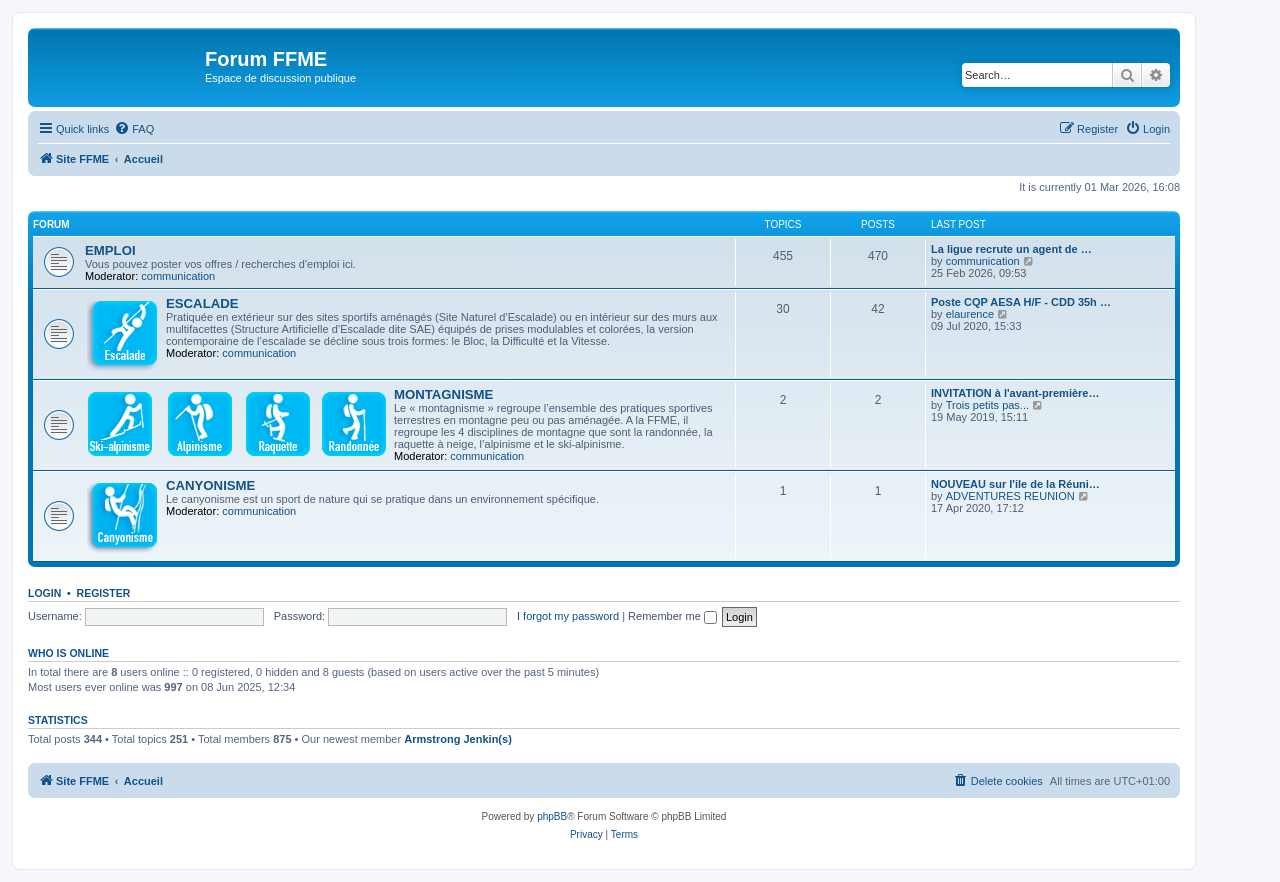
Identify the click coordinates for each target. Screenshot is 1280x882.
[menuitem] (134, 129)
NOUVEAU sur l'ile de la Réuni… (1015, 484)
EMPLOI (110, 250)
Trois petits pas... (987, 405)
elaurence (970, 314)
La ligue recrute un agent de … (1011, 249)
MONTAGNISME (443, 394)
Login (44, 593)
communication (178, 276)
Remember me (672, 616)
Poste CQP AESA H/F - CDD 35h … (1021, 302)
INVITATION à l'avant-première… (1015, 393)
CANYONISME (210, 485)
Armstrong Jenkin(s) (458, 739)
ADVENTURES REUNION (1010, 496)
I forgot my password (568, 616)
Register (104, 593)
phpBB (552, 816)
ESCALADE (202, 303)
